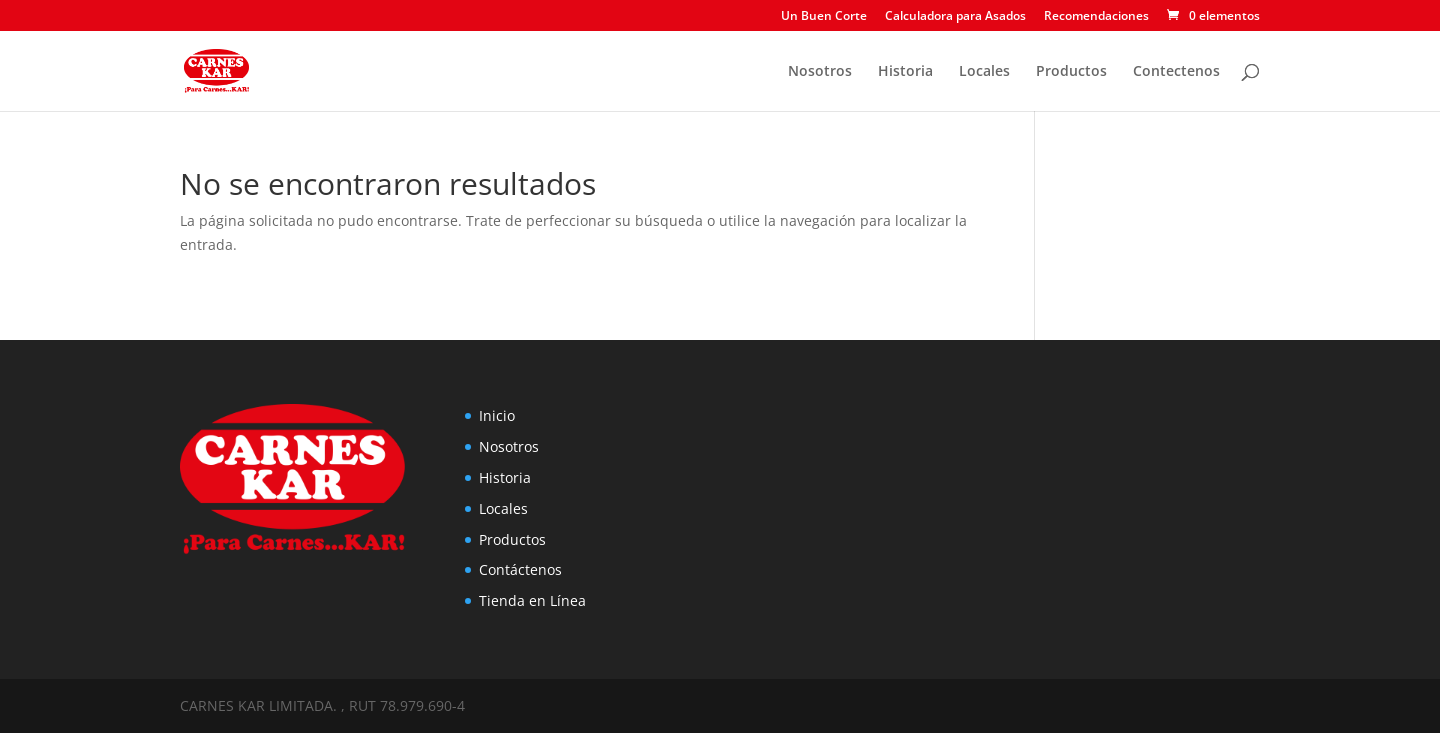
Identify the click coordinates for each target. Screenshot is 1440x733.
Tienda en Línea (532, 600)
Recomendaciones (1096, 17)
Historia (905, 72)
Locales (984, 72)
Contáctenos (520, 569)
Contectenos (1176, 72)
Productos (1071, 72)
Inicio (497, 415)
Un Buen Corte (824, 17)
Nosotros (820, 72)
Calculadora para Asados (955, 17)
